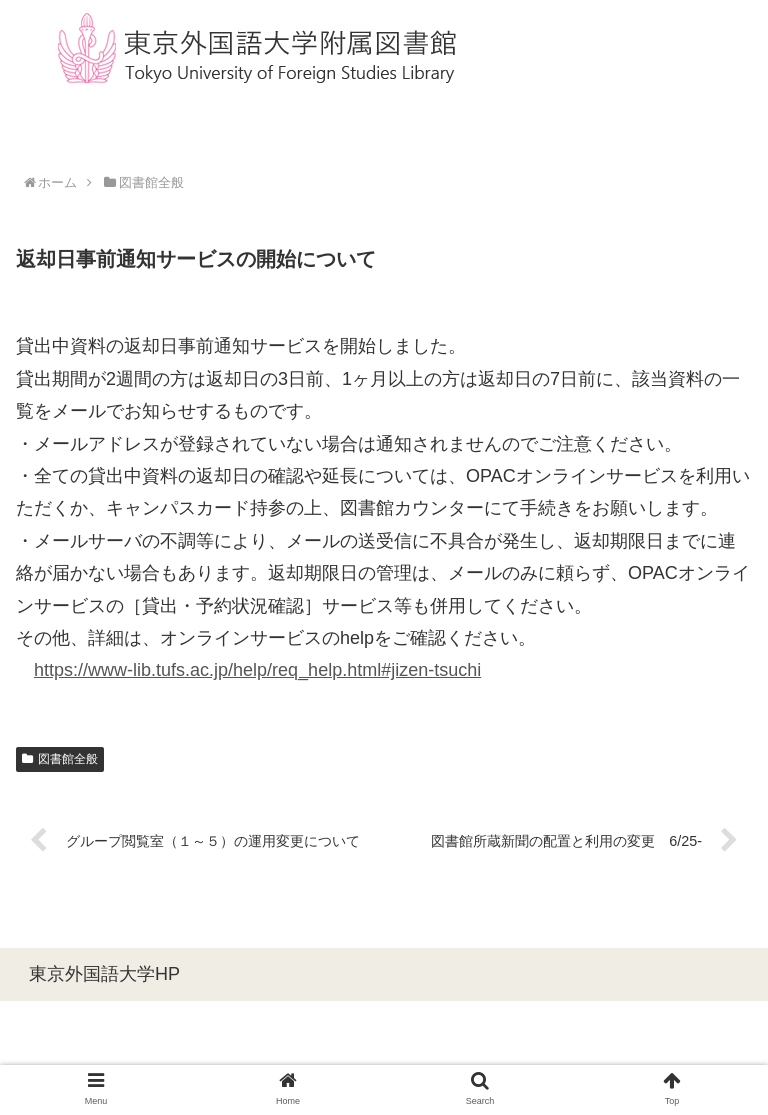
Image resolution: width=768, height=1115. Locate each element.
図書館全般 (60, 759)
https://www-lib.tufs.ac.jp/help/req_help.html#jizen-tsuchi (257, 670)
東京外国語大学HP (104, 974)
